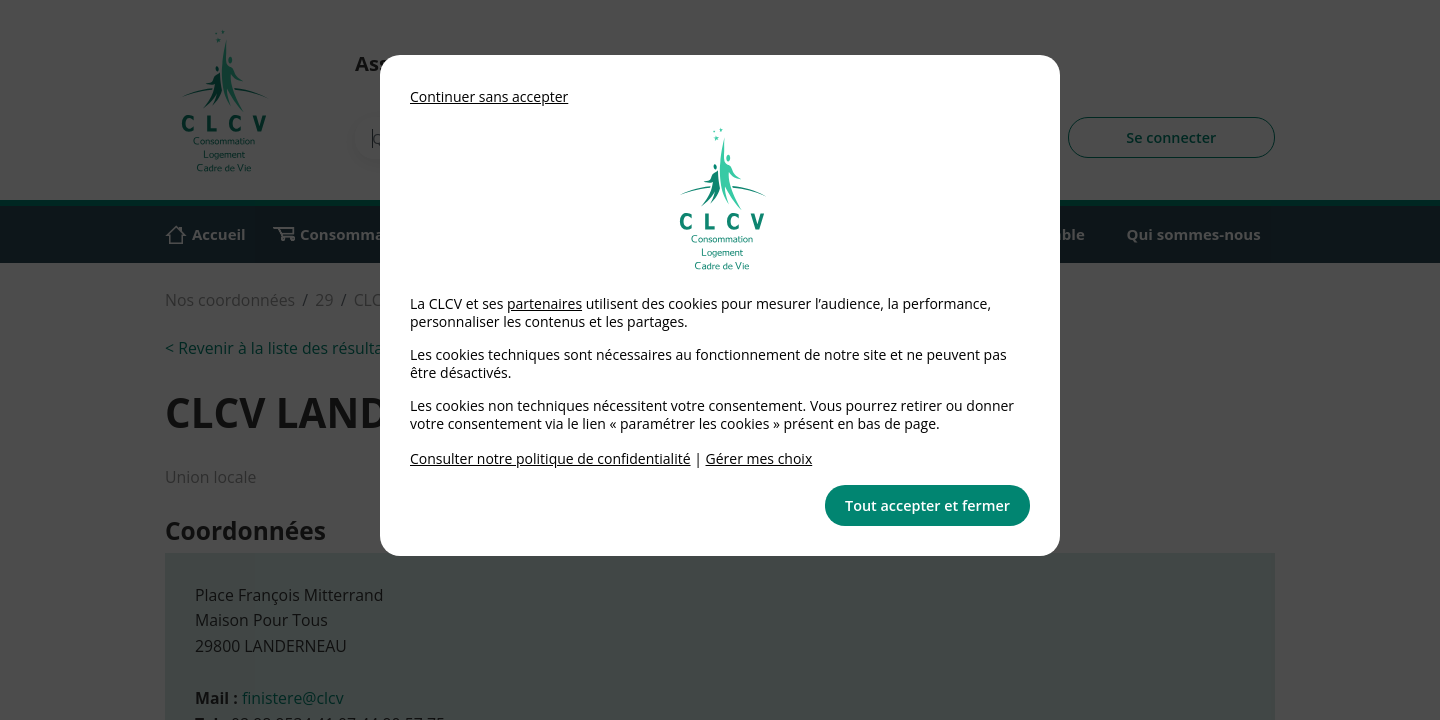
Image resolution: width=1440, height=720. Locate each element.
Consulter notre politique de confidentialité (550, 458)
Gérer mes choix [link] (759, 458)
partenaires (544, 303)
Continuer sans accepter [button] (489, 96)
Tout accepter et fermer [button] (927, 505)
